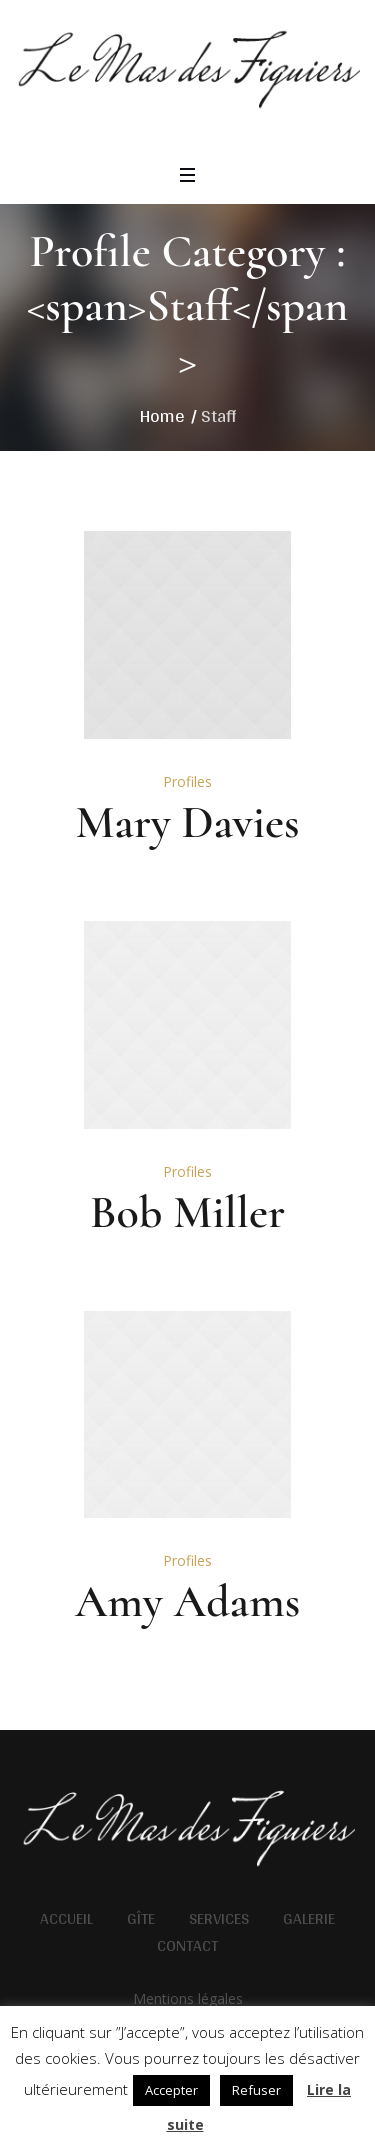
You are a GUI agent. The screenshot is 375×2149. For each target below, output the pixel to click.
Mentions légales (188, 1998)
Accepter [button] (171, 2090)
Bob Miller (188, 1212)
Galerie (309, 1919)
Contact (187, 1946)
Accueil (66, 1919)
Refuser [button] (256, 2090)
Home (162, 415)
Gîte (141, 1919)
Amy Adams (187, 1601)
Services (219, 1919)
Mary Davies (187, 822)
